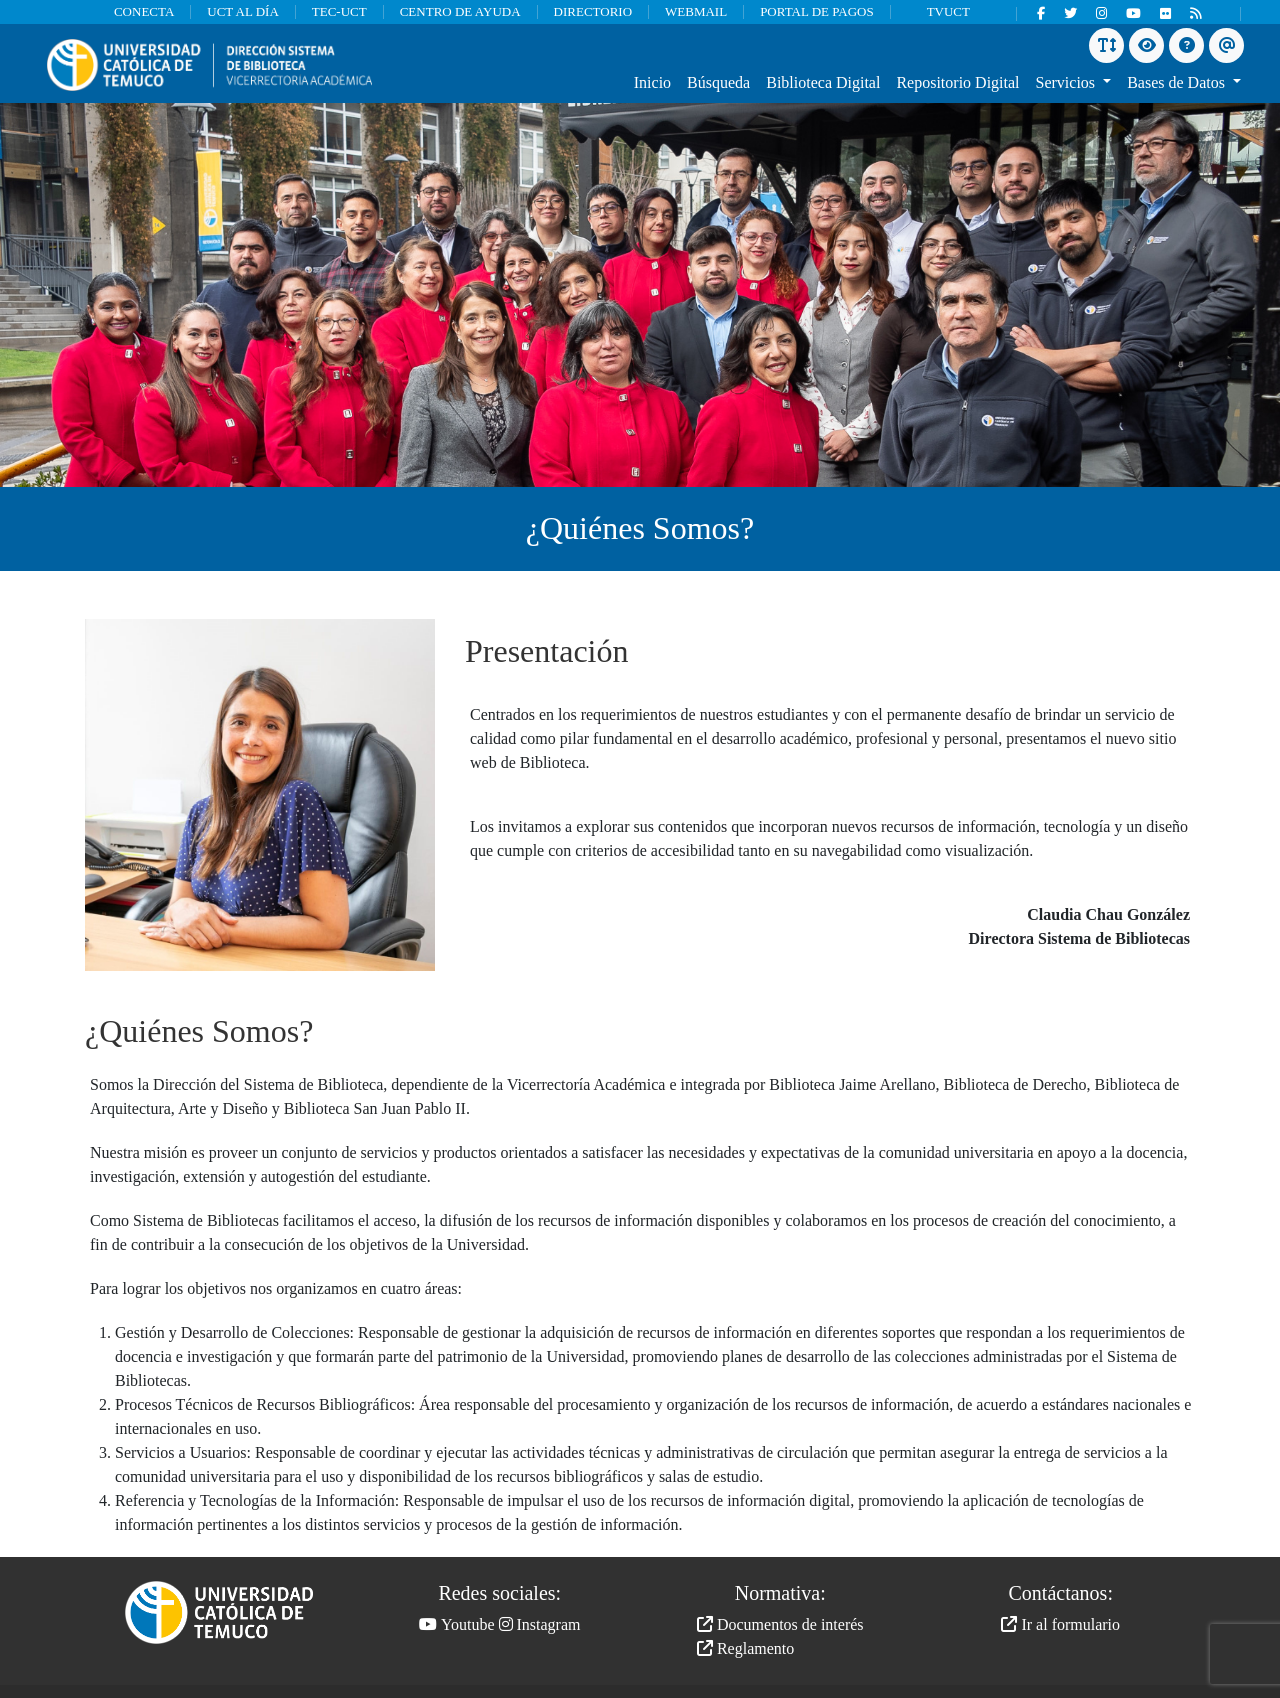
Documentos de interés (780, 1624)
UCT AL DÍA (243, 11)
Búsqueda (718, 82)
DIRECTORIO (593, 11)
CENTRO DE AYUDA (460, 11)
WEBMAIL (696, 11)
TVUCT (948, 11)
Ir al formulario (1060, 1624)
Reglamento (745, 1648)
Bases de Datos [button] (1178, 82)
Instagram (540, 1624)
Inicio (652, 82)
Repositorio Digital (957, 82)
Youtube (457, 1624)
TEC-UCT (339, 11)
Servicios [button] (1068, 82)
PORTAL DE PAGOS (817, 11)
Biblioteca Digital (823, 82)
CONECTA (144, 11)
